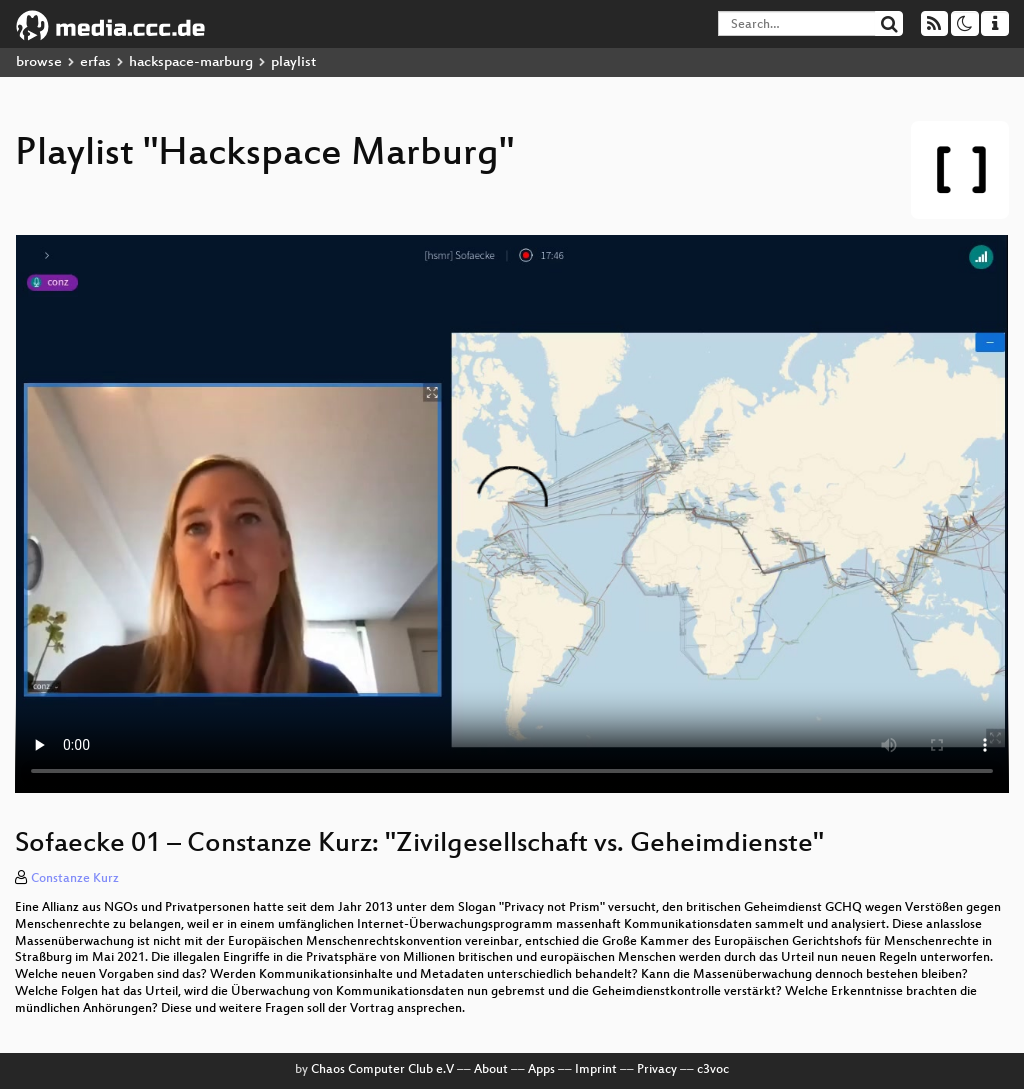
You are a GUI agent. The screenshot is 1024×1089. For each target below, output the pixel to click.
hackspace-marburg (191, 62)
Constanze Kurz (75, 879)
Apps (541, 1070)
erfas (95, 62)
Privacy (657, 1070)
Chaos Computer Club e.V (382, 1070)
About (491, 1070)
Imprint (596, 1070)
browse (39, 62)
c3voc (713, 1070)
